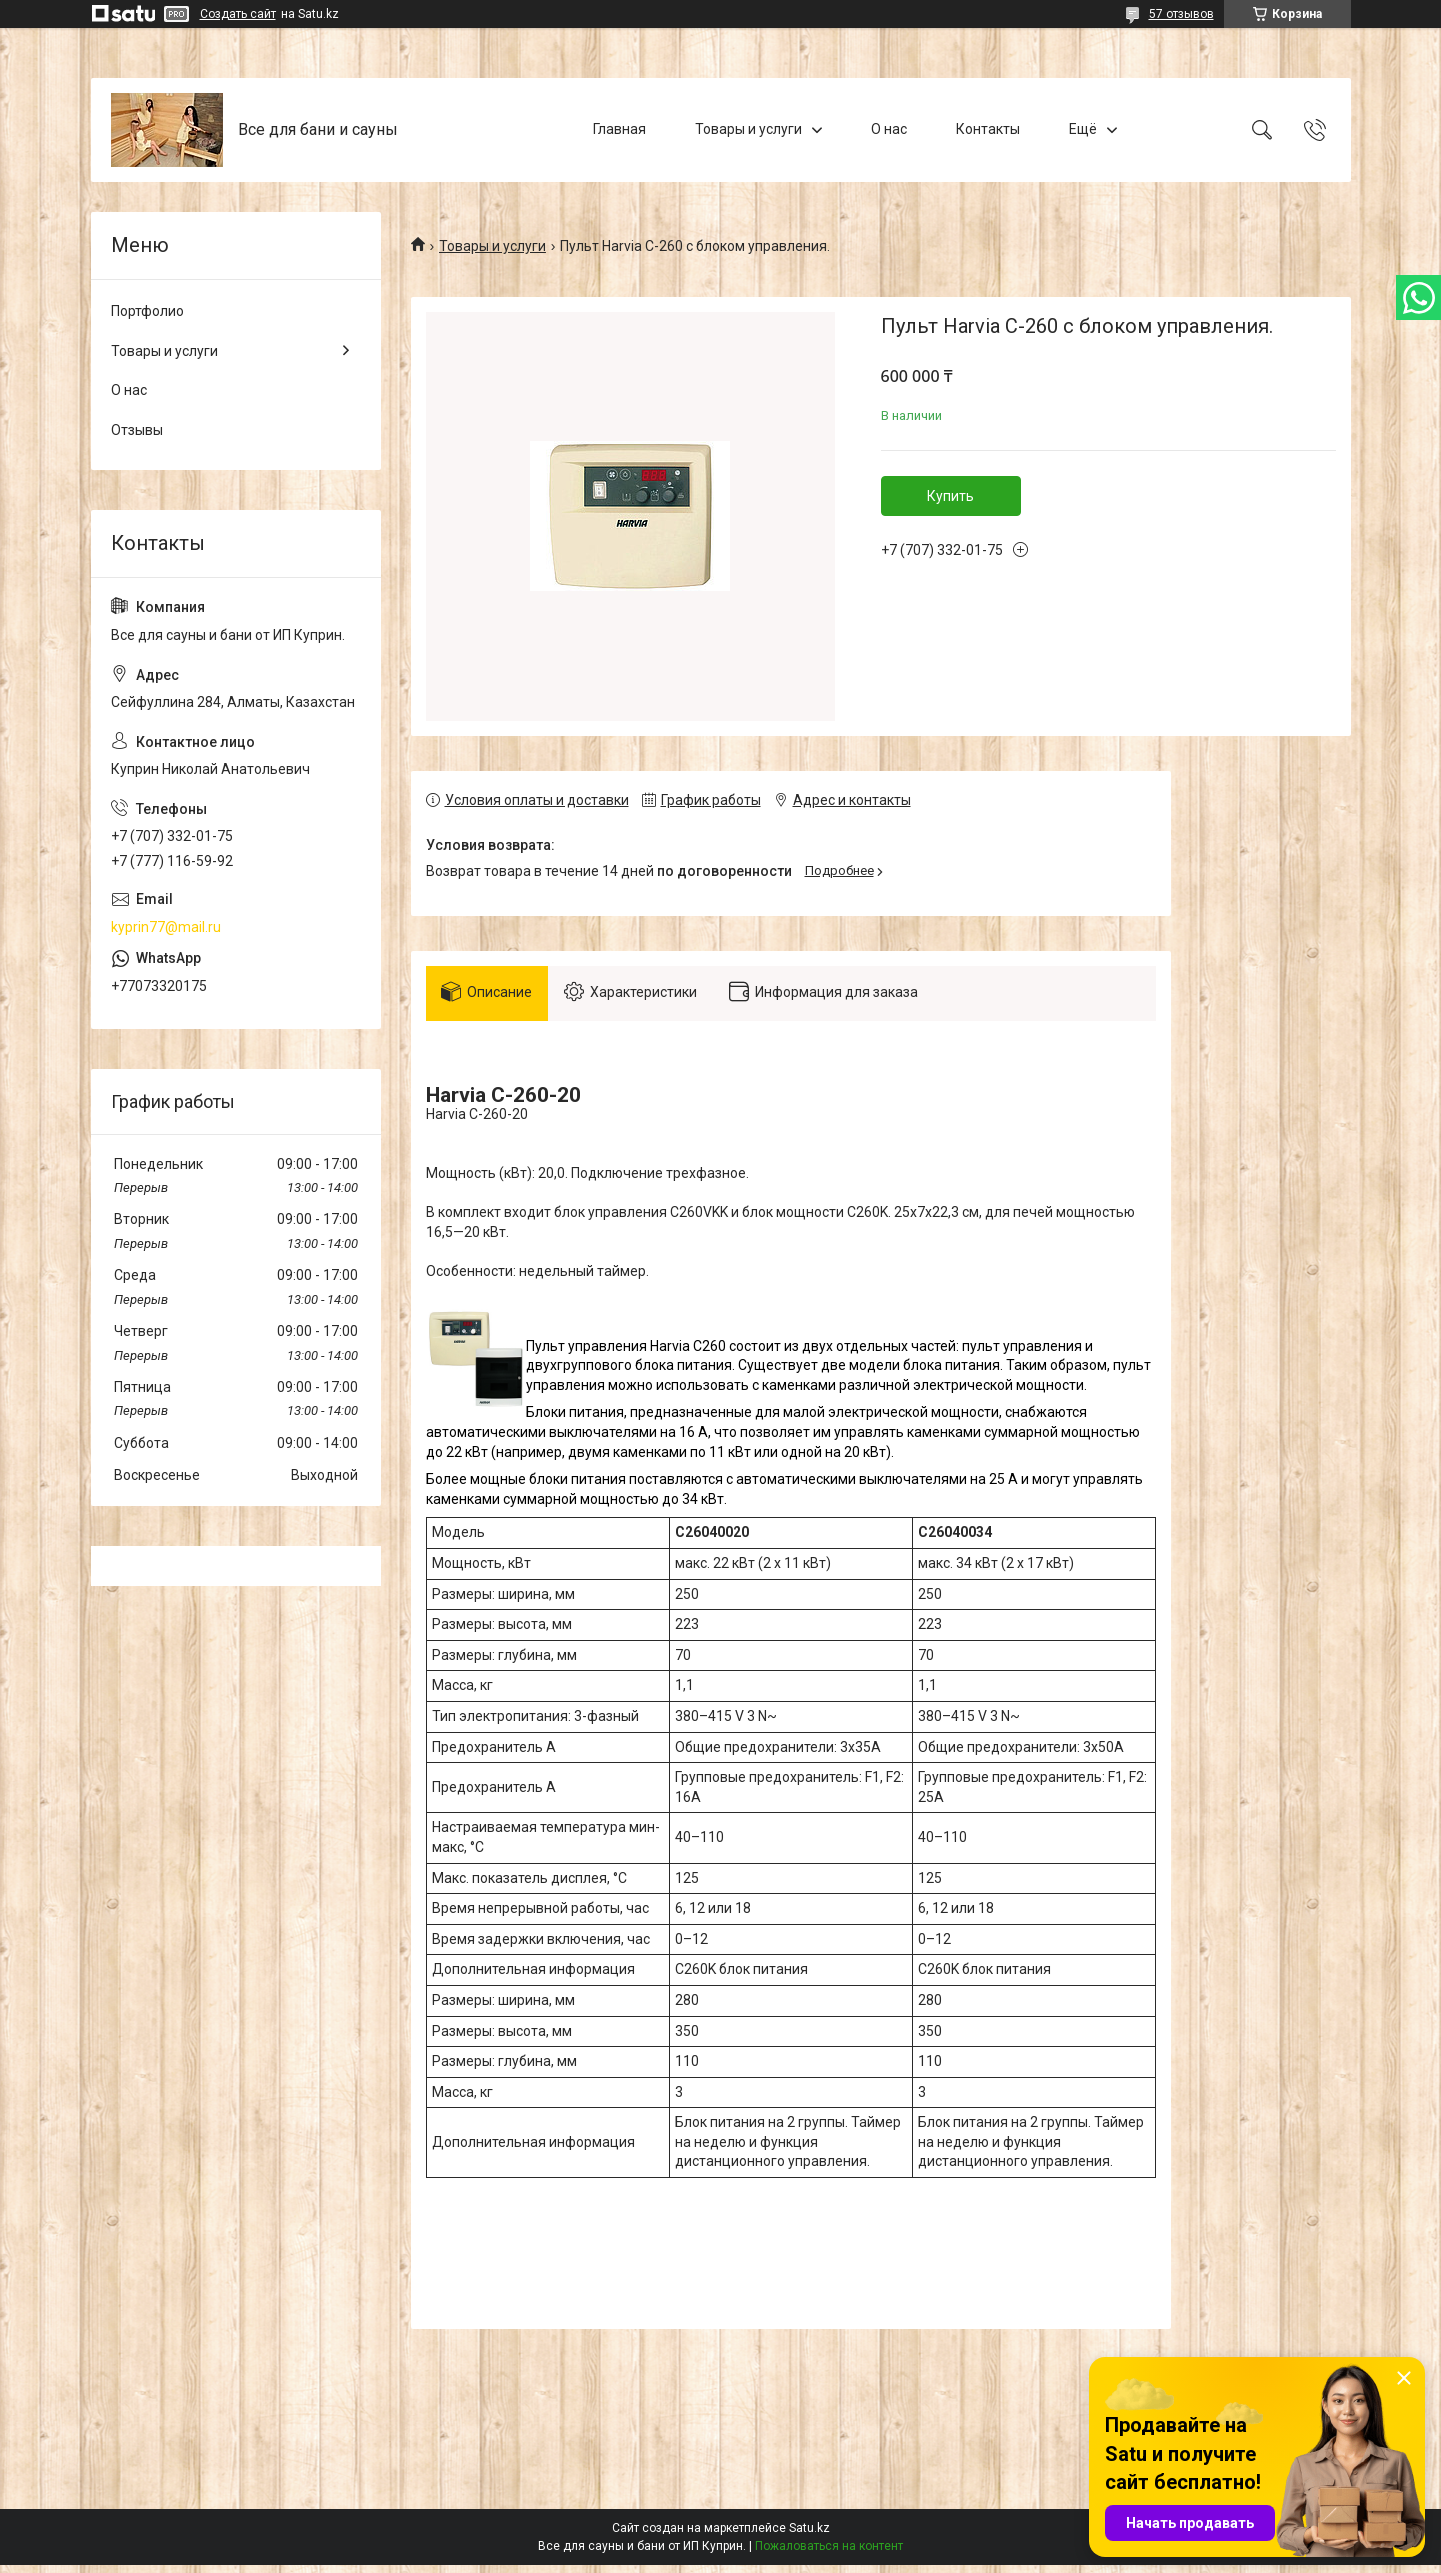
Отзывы (137, 430)
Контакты (988, 129)
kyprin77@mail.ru (166, 927)
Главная (619, 129)
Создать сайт (238, 14)
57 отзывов (1181, 14)
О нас (889, 129)
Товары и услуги (748, 129)
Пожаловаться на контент (829, 2554)
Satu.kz (809, 2536)
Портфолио (147, 311)
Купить (950, 496)
